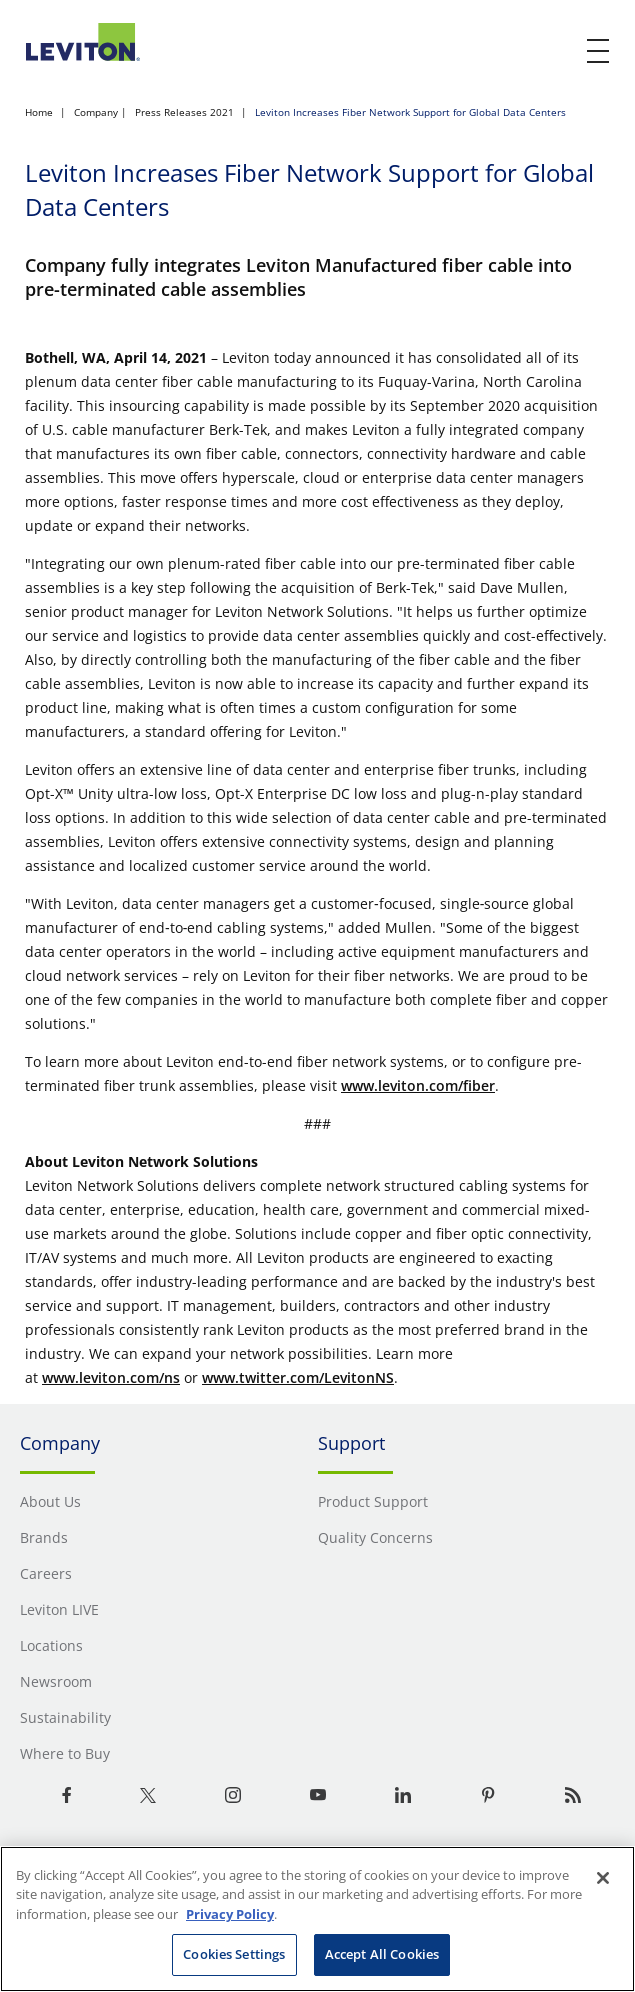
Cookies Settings (234, 1954)
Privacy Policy (230, 1914)
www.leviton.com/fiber (418, 1085)
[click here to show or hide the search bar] (557, 52)
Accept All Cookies (382, 1954)
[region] (317, 1919)
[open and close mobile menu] (599, 51)
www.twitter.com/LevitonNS (298, 1377)
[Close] (603, 1878)
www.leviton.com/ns (111, 1377)
